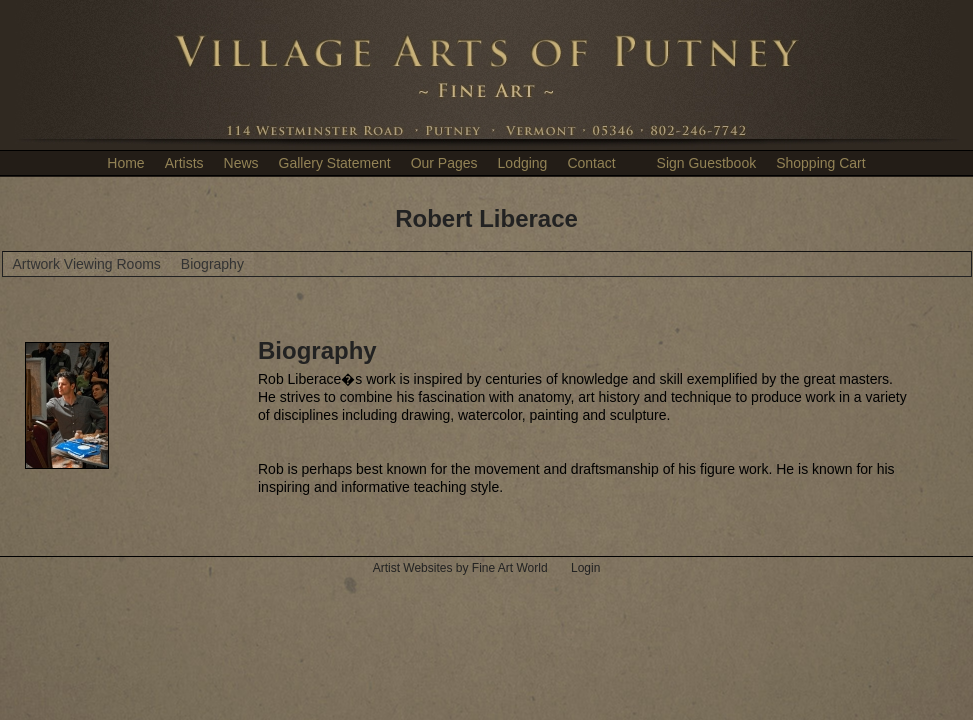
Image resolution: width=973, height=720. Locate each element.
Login (585, 568)
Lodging (523, 163)
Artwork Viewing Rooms (87, 264)
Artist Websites (413, 568)
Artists (184, 163)
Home (125, 163)
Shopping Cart (821, 163)
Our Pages (444, 163)
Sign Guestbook (707, 163)
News (241, 163)
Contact (591, 163)
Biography (212, 264)
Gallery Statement (335, 163)
